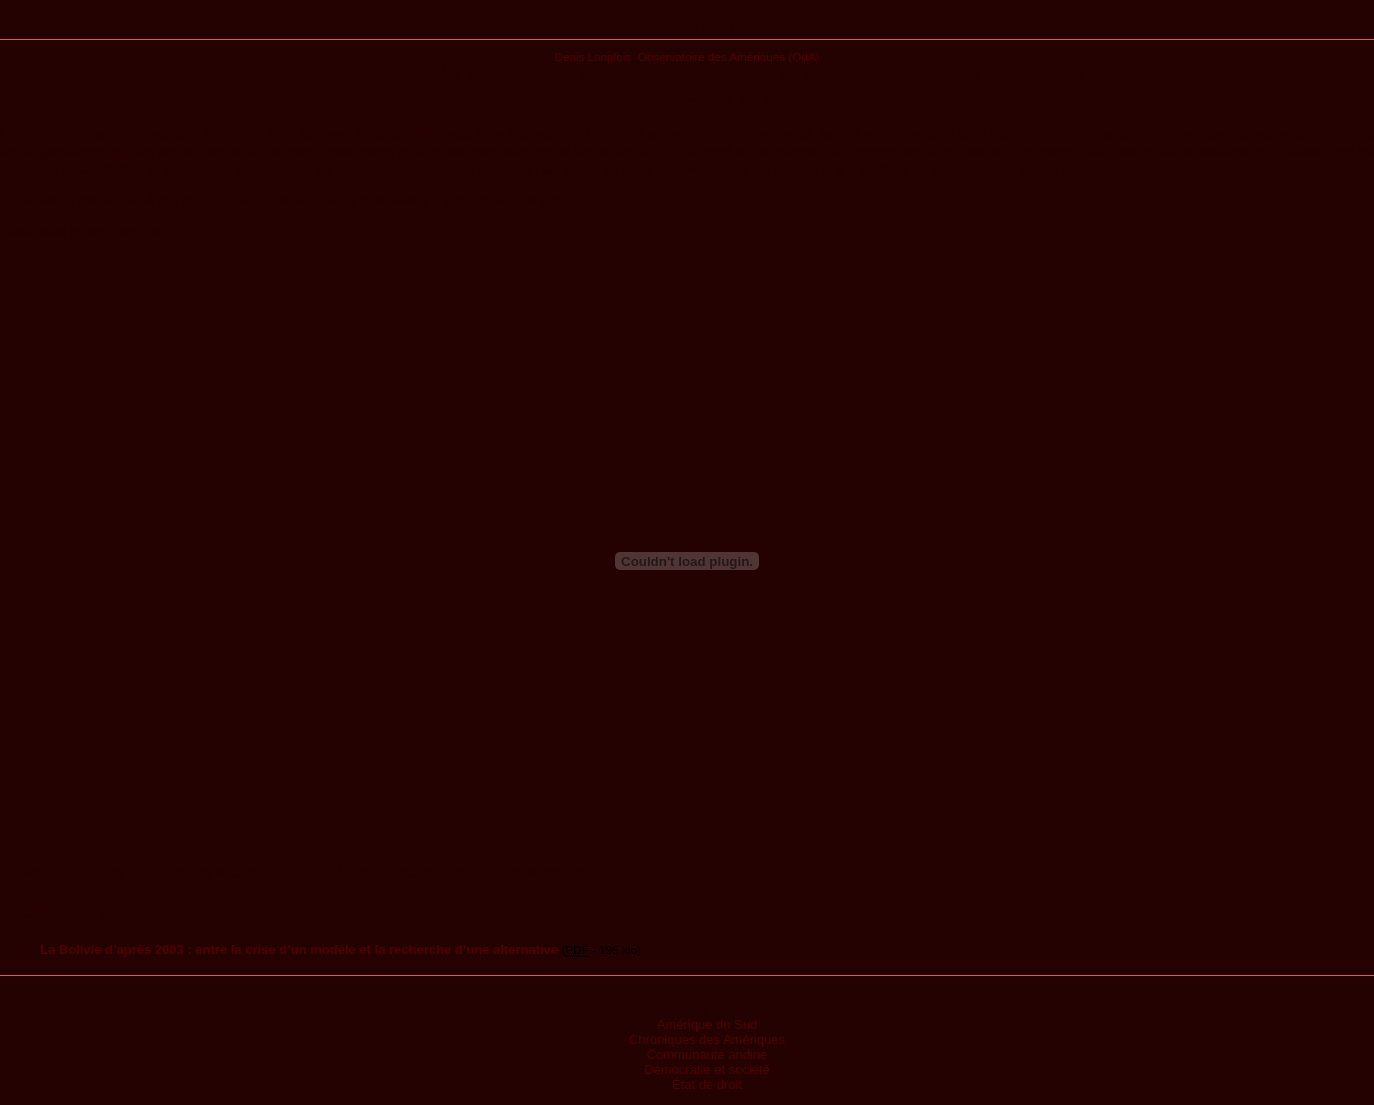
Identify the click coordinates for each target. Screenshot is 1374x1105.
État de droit (707, 1084)
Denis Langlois (592, 56)
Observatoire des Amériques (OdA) (729, 56)
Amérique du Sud (707, 1024)
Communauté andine (707, 1054)
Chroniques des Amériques (707, 1039)
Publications (687, 27)
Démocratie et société (707, 1069)
